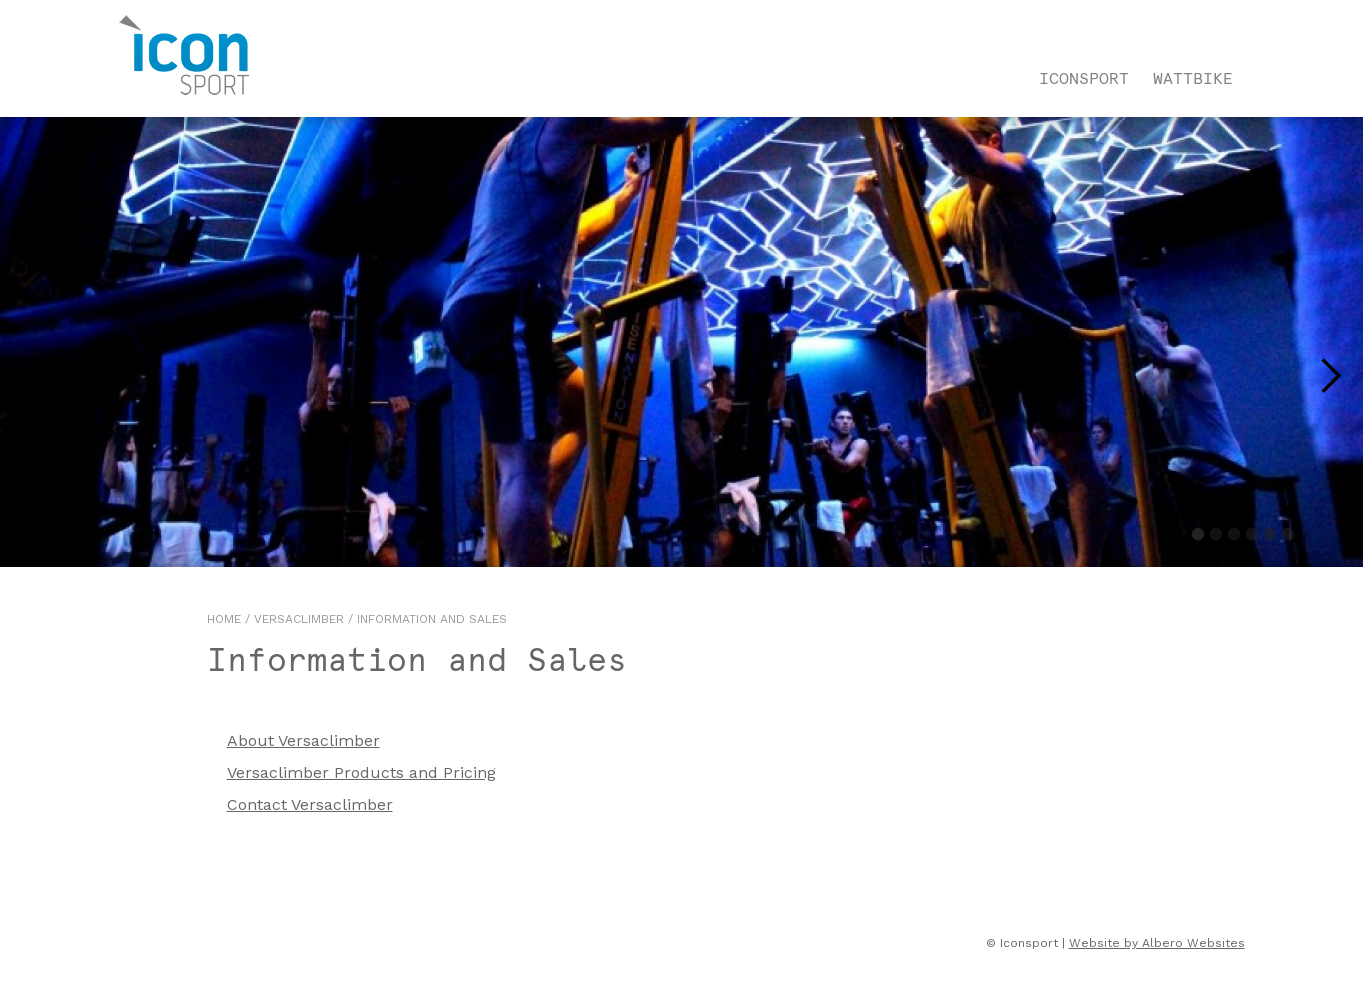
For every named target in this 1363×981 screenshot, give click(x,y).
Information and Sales (432, 619)
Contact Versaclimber (310, 804)
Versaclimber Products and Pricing (361, 772)
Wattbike (1193, 78)
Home (224, 619)
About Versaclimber (303, 740)
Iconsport (1084, 78)
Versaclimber (299, 619)
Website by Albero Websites (1157, 943)
